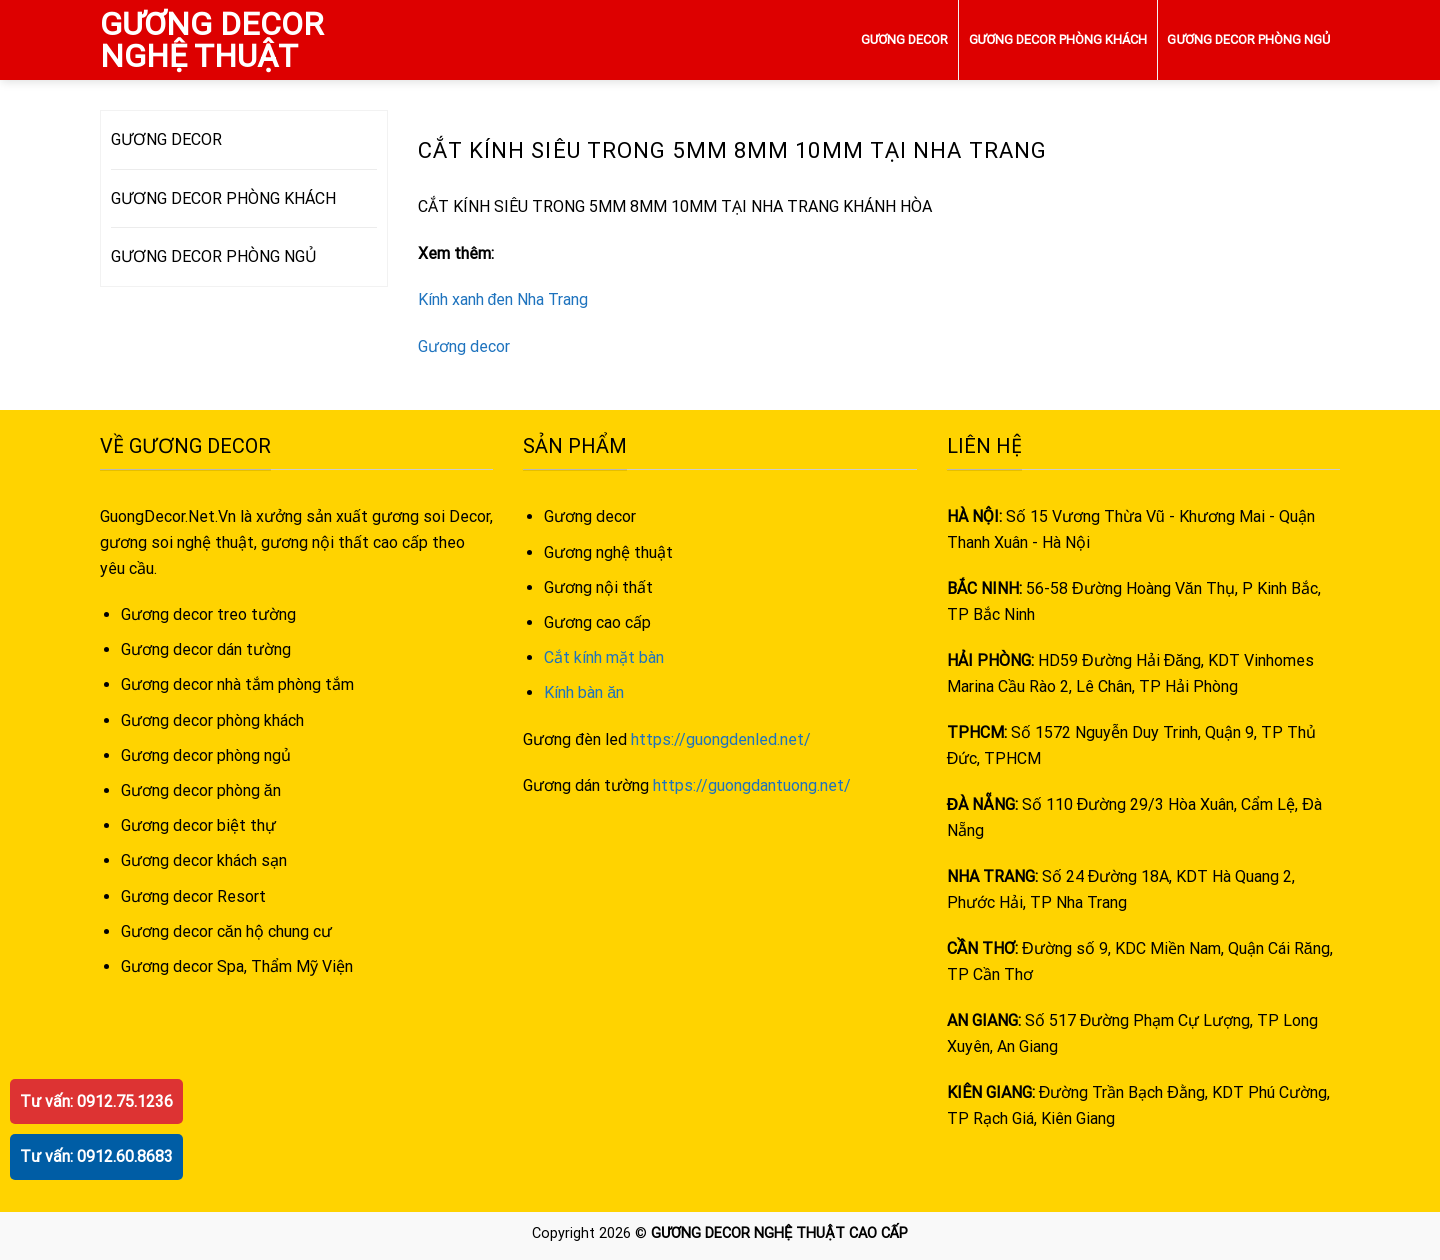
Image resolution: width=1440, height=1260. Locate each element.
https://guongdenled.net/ (721, 739)
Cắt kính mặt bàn (604, 657)
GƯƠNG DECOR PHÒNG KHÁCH (1058, 39)
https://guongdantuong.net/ (752, 785)
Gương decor (464, 346)
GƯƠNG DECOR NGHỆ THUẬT (211, 40)
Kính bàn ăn (584, 692)
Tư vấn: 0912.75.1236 (96, 1101)
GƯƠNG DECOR (905, 39)
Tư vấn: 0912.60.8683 (96, 1156)
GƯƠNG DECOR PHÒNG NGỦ (1248, 39)
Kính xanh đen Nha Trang (503, 299)
